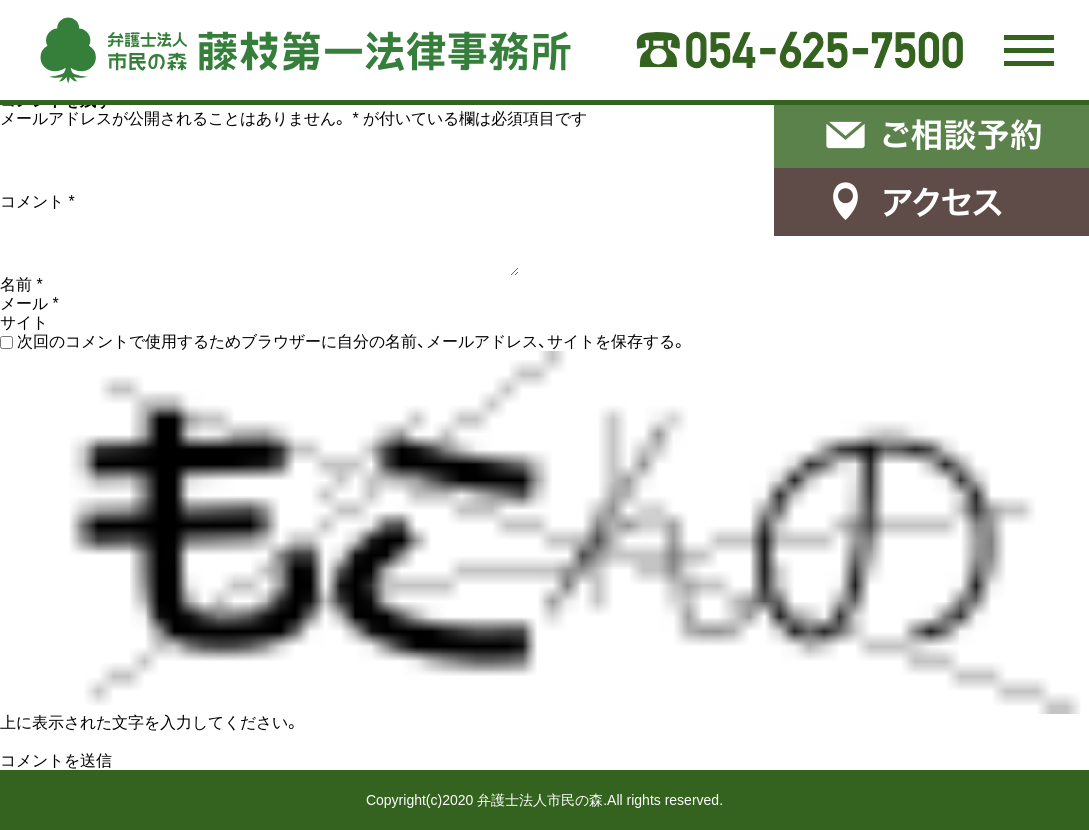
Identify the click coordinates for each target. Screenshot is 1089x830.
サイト (24, 322)
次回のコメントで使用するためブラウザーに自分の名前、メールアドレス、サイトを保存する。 (352, 341)
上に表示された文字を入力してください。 (150, 722)
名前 (21, 284)
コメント (37, 201)
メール (29, 303)
